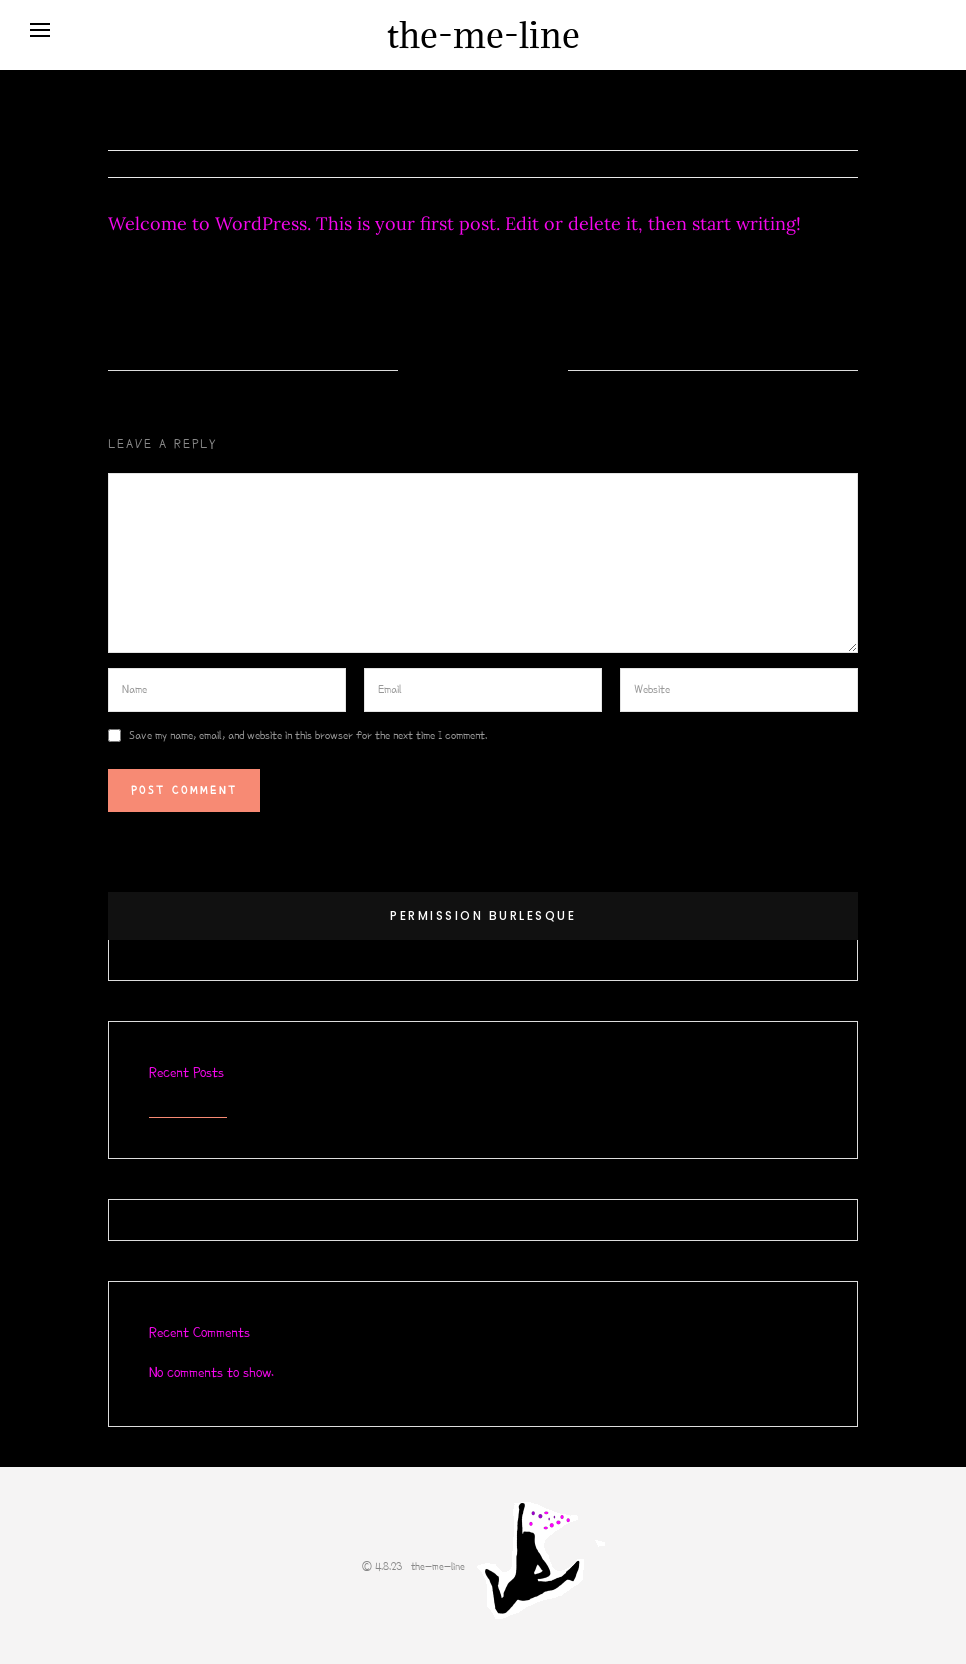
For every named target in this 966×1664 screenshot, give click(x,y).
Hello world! (188, 1108)
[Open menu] (40, 30)
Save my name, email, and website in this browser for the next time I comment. (308, 735)
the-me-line (483, 35)
